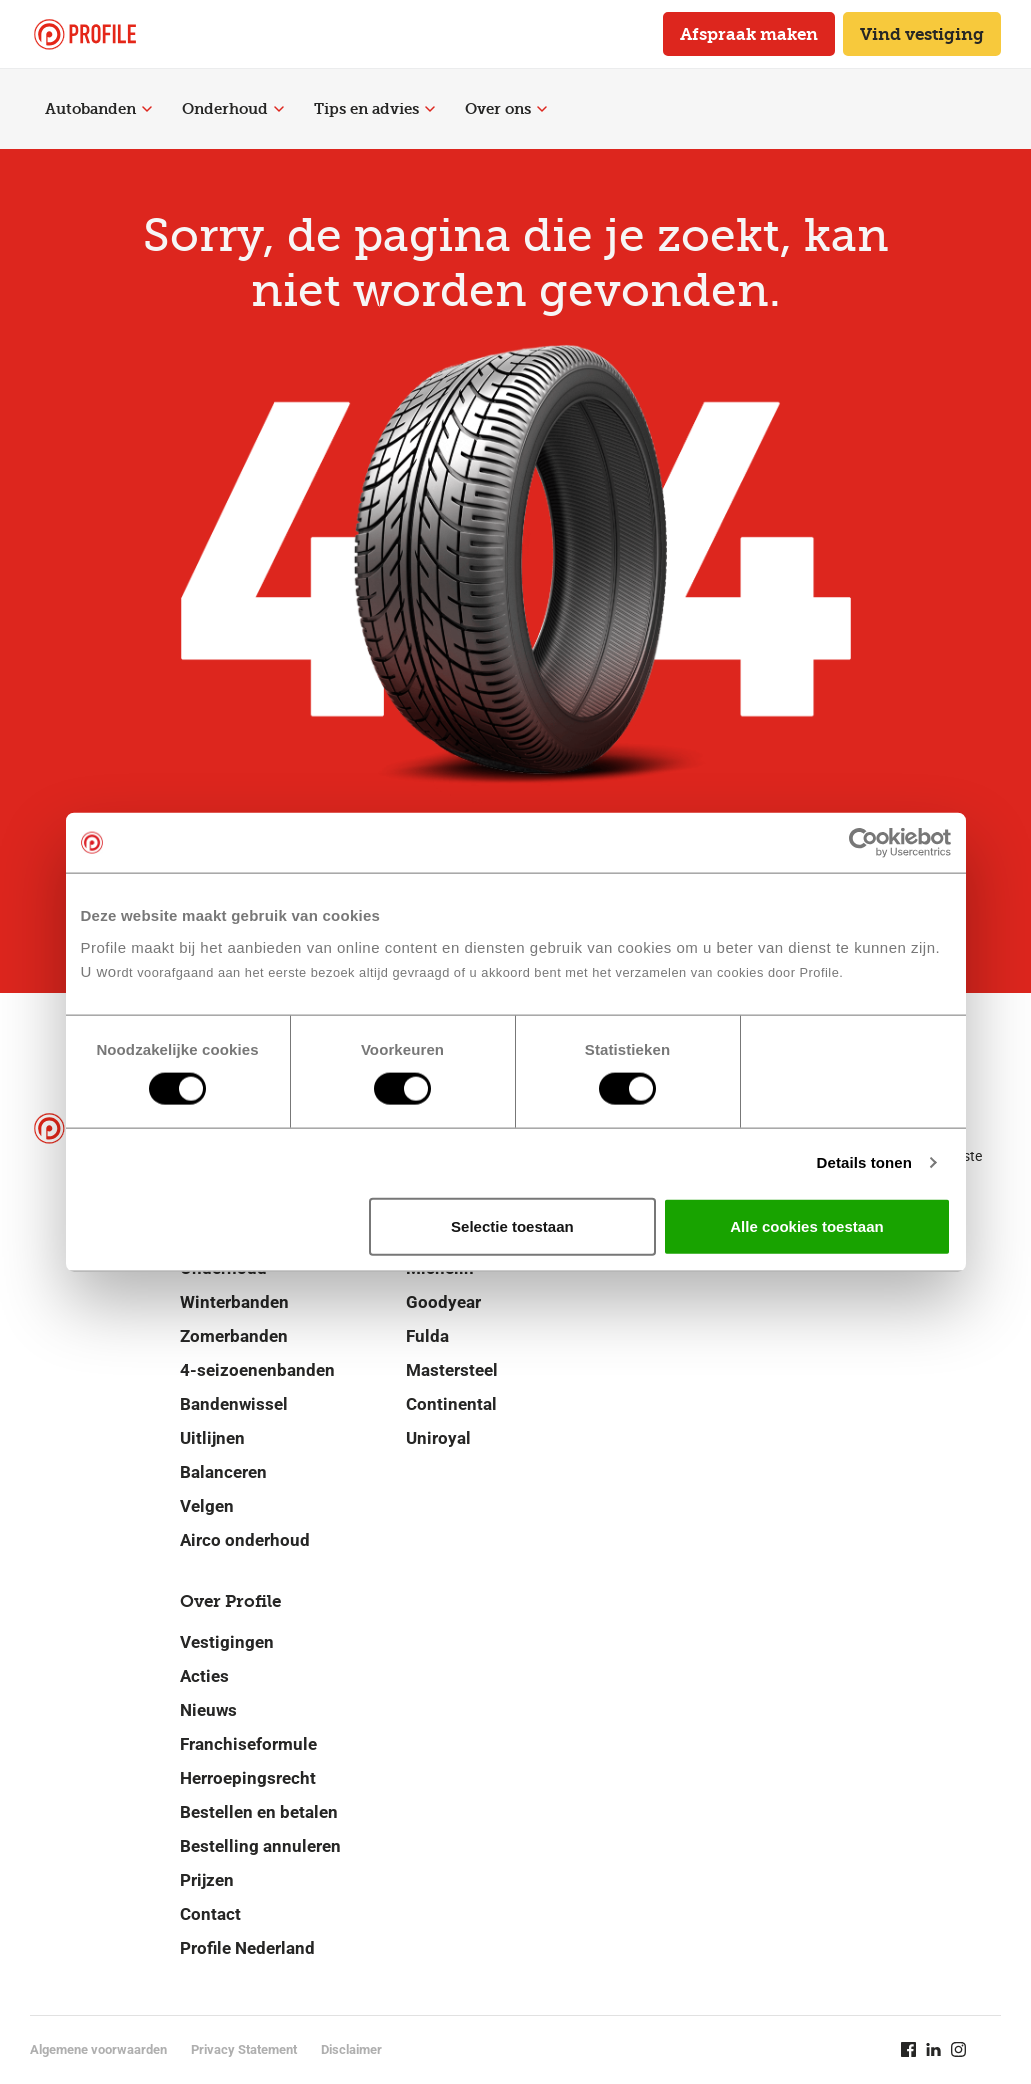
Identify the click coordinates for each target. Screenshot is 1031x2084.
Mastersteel (452, 1370)
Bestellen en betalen (259, 1812)
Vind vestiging (922, 34)
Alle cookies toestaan (806, 1225)
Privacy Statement (244, 2049)
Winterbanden (234, 1302)
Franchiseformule (248, 1744)
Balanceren (223, 1472)
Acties (204, 1676)
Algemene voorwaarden (98, 2049)
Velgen (207, 1506)
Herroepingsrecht (248, 1778)
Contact (210, 1914)
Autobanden (98, 109)
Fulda (427, 1336)
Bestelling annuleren (260, 1846)
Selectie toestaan (512, 1225)
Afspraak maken (749, 34)
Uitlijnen (212, 1438)
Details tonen (864, 1162)
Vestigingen (227, 1642)
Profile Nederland (247, 1948)
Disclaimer (351, 2049)
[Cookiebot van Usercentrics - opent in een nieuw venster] (863, 843)
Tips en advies (374, 109)
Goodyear (443, 1302)
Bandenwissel (234, 1404)
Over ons (506, 109)
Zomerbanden (234, 1336)
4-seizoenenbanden (257, 1370)
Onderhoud (233, 109)
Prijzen (207, 1880)
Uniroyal (438, 1438)
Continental (451, 1404)
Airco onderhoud (245, 1540)
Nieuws (208, 1710)
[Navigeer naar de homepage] (85, 34)
